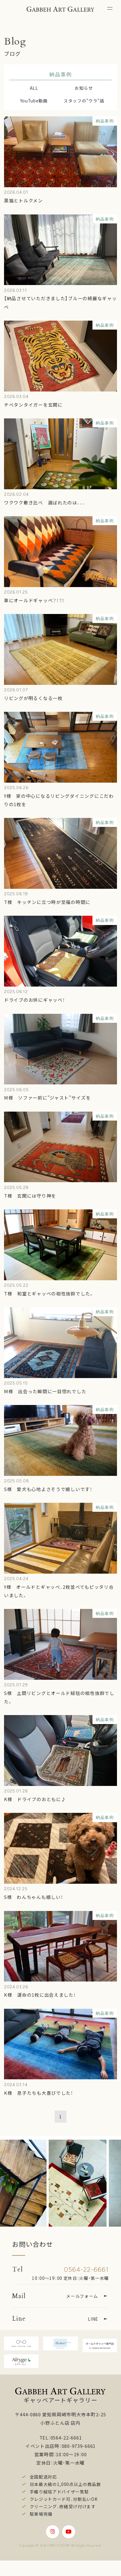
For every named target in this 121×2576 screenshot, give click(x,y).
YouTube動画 (34, 100)
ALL (34, 88)
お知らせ (84, 88)
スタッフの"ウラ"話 (84, 100)
